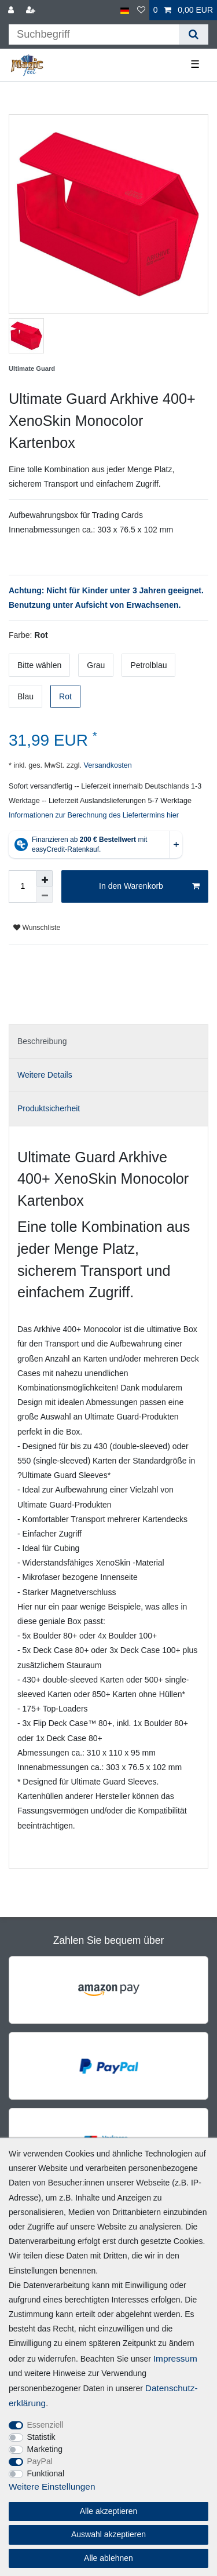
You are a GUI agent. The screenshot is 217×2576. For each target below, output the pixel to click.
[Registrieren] (32, 10)
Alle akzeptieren (109, 2511)
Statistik (41, 2437)
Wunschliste (36, 928)
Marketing (44, 2449)
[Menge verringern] (44, 894)
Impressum (175, 2358)
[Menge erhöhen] (44, 878)
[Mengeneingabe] (22, 886)
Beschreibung (42, 1041)
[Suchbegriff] (94, 34)
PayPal (40, 2461)
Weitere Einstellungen (52, 2486)
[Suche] (193, 34)
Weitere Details (44, 1074)
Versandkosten (107, 765)
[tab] (108, 1041)
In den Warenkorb (149, 886)
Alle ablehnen (108, 2558)
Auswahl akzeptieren (108, 2534)
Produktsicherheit (48, 1108)
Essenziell (45, 2424)
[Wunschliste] (141, 10)
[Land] (124, 10)
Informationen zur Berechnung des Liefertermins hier (94, 815)
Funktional (46, 2473)
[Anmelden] (12, 10)
